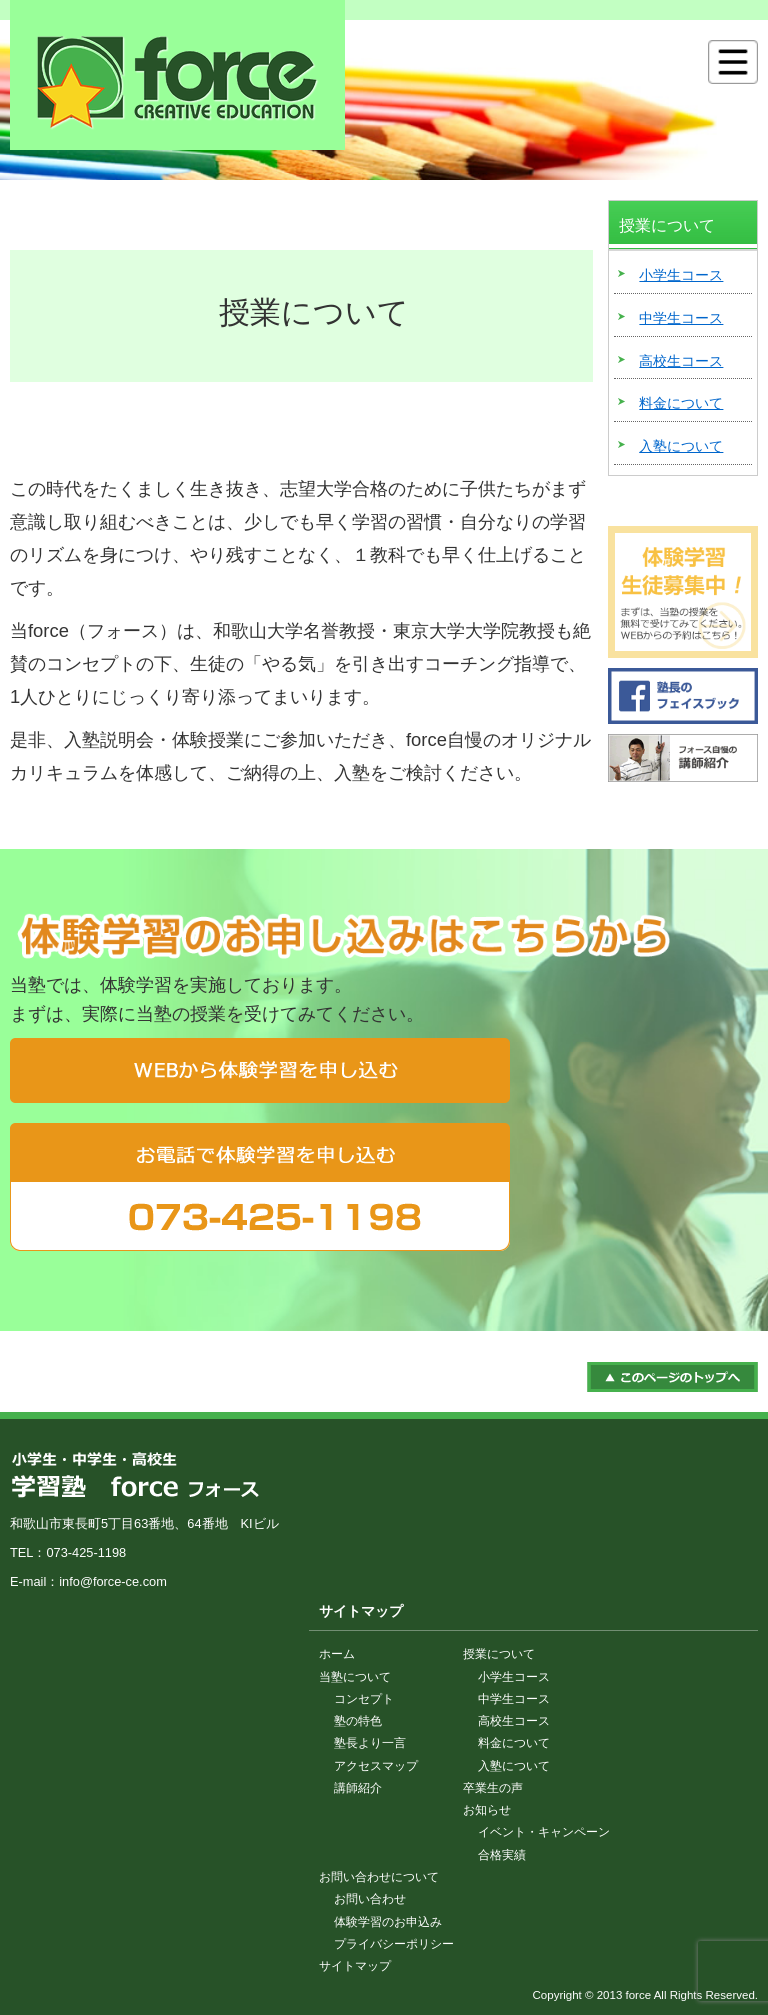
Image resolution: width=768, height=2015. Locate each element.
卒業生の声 (493, 1788)
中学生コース (681, 318)
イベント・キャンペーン (544, 1832)
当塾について (355, 1677)
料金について (681, 403)
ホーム (337, 1654)
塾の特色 (358, 1721)
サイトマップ (355, 1966)
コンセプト (364, 1699)
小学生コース (681, 275)
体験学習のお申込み (388, 1922)
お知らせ (487, 1810)
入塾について (681, 446)
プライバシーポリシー (394, 1944)
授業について (499, 1654)
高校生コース (681, 361)
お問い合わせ (370, 1899)
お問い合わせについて (379, 1877)
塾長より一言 (370, 1743)
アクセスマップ (376, 1766)
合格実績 (502, 1855)
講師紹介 (358, 1788)
